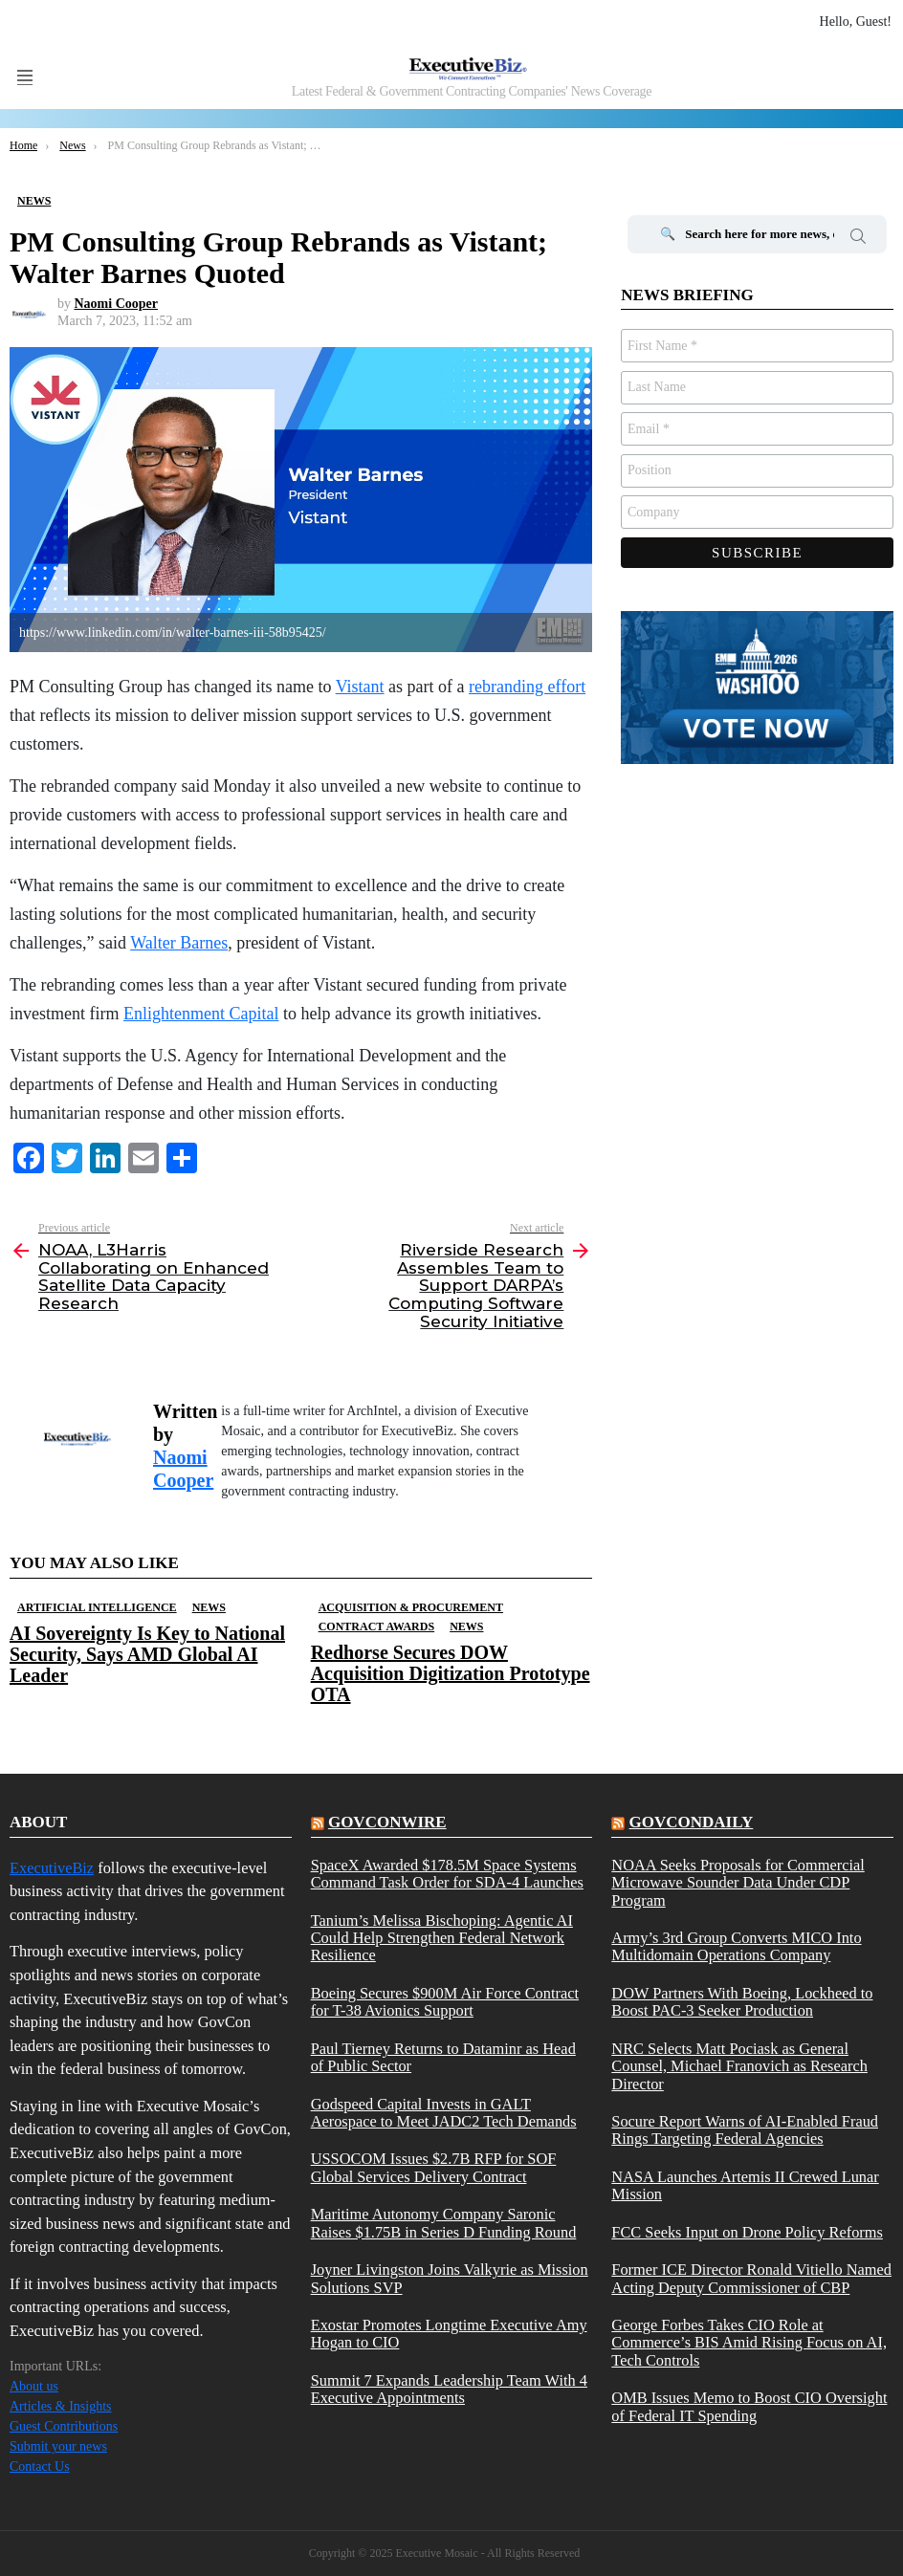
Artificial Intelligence (97, 1607)
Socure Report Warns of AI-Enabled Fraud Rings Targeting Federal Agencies (744, 2130)
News (209, 1607)
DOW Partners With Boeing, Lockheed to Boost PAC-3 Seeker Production (741, 2002)
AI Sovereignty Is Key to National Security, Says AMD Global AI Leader (147, 1654)
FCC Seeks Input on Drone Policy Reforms (747, 2232)
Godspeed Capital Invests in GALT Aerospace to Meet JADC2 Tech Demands (444, 2113)
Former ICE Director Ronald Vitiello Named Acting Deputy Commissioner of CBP (751, 2278)
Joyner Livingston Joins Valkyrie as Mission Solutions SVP (449, 2278)
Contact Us (40, 2466)
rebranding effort (527, 686)
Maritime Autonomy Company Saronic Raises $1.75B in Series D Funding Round (444, 2223)
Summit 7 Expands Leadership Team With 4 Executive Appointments (449, 2389)
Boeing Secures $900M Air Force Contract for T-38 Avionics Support (445, 2002)
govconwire (387, 1822)
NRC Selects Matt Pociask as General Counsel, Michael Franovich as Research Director (739, 2067)
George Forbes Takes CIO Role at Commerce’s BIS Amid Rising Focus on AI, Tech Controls (749, 2343)
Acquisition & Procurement (411, 1607)
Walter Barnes (179, 942)
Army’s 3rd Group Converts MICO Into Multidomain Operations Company (736, 1947)
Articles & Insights (61, 2406)
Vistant (360, 686)
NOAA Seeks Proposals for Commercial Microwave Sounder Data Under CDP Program (737, 1883)
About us (34, 2386)
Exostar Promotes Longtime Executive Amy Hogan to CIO (449, 2334)
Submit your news (58, 2446)
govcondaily (691, 1822)
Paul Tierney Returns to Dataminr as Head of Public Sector (443, 2058)
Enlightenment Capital (200, 1013)
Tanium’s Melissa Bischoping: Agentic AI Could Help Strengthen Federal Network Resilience (442, 1938)
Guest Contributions (64, 2426)
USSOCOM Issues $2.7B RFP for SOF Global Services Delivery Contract (434, 2167)
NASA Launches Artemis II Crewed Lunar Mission (744, 2186)
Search (858, 239)
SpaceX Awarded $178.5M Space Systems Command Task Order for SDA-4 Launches (447, 1874)
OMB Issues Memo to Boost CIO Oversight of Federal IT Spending (749, 2407)
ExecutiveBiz (52, 1868)
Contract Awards (376, 1626)
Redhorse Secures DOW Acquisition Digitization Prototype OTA (450, 1673)
